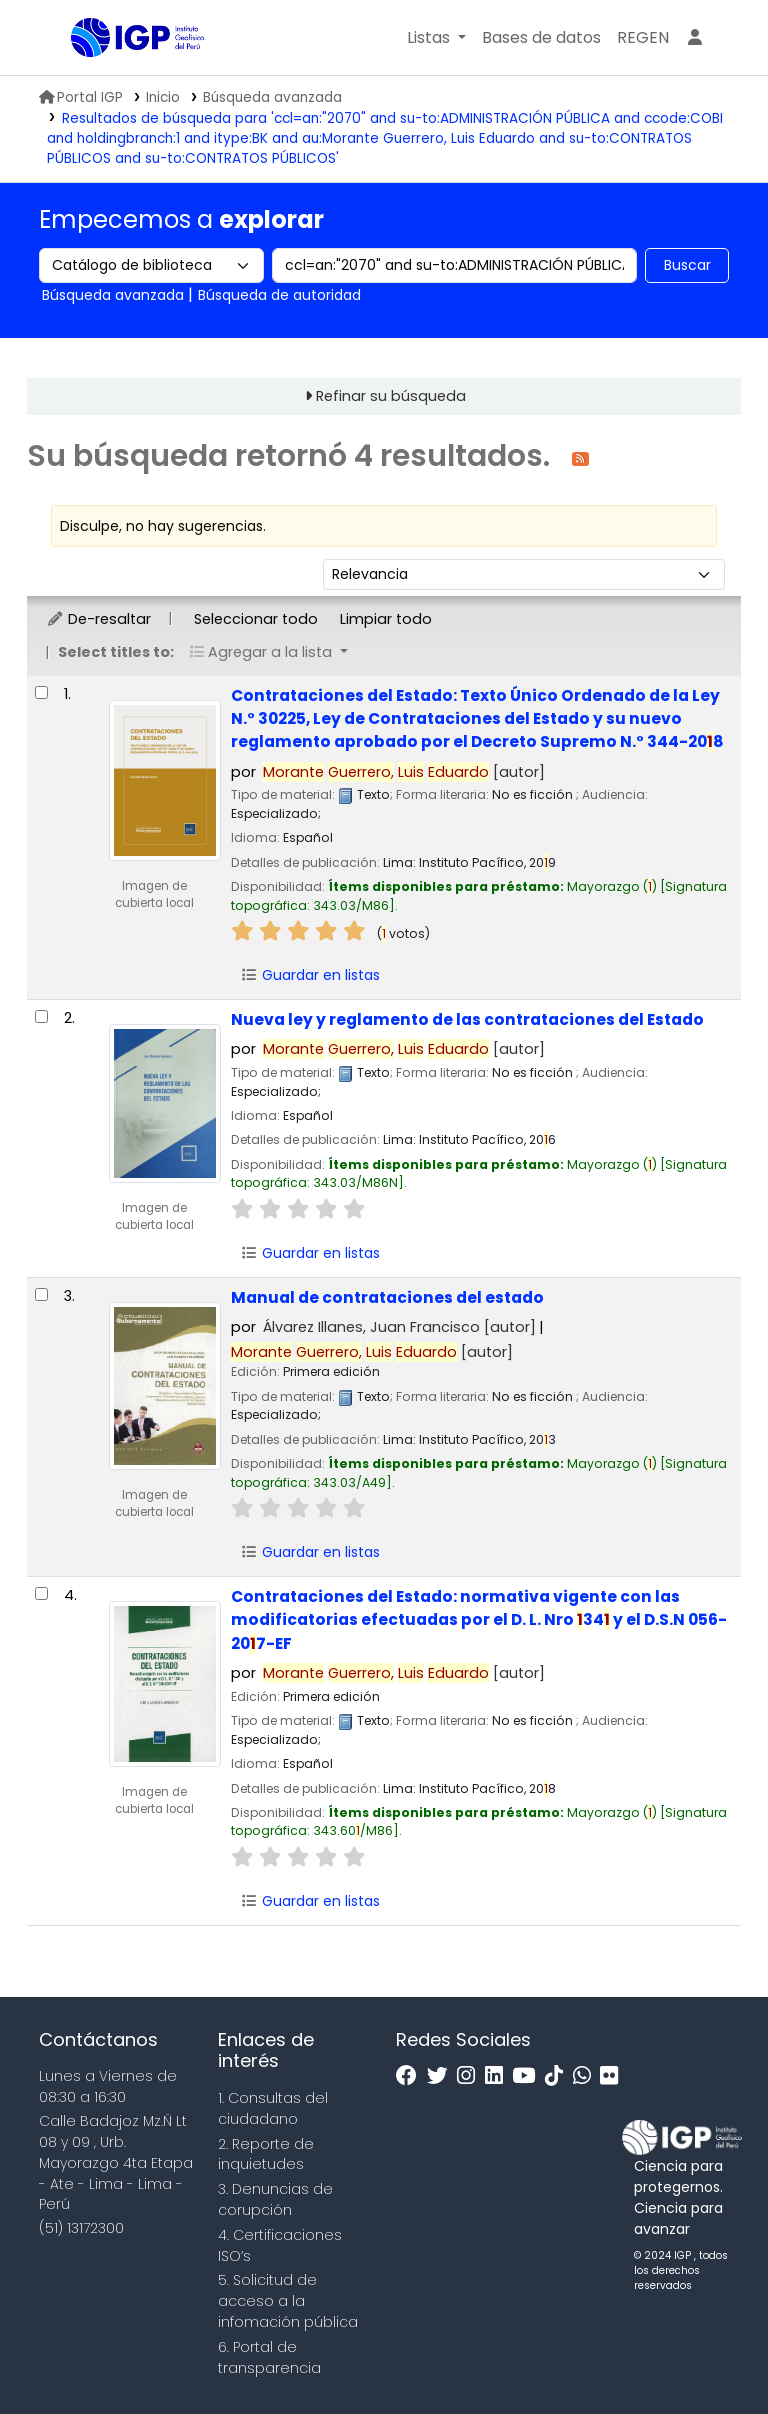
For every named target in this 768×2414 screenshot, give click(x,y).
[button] (436, 38)
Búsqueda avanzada (272, 97)
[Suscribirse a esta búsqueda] (580, 457)
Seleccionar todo (256, 619)
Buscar (687, 265)
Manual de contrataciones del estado (387, 1297)
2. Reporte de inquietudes (266, 2154)
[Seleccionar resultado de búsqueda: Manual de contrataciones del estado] (41, 1294)
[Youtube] (528, 2076)
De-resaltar (98, 619)
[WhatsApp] (587, 2076)
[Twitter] (442, 2076)
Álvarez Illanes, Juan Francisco (399, 1327)
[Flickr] (614, 2076)
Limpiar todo (386, 619)
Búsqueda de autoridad (279, 295)
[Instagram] (471, 2076)
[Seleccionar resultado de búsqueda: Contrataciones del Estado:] (41, 692)
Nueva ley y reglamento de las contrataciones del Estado (467, 1019)
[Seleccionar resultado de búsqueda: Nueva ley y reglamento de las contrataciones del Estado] (41, 1016)
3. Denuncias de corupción (275, 2199)
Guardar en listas (310, 975)
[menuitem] (643, 38)
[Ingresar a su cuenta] (695, 38)
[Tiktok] (559, 2076)
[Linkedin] (499, 2076)
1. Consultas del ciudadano (273, 2108)
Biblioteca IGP (121, 78)
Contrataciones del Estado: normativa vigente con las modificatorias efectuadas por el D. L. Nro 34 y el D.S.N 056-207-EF (479, 1620)
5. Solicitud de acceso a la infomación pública (288, 2301)
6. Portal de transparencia (269, 2357)
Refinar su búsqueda (391, 396)
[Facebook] (411, 2076)
